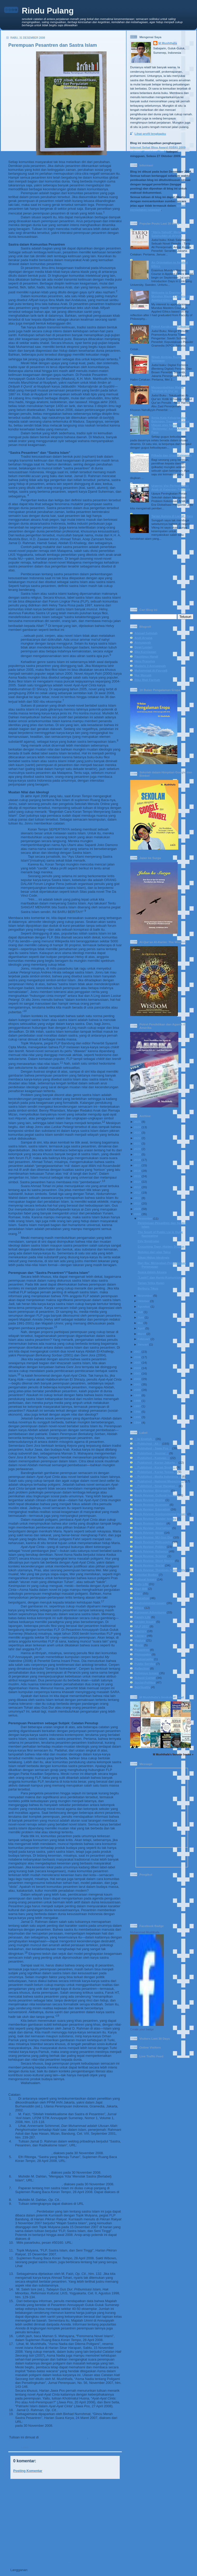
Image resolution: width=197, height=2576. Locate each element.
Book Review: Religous (151, 1551)
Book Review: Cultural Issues (156, 1495)
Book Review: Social (149, 1565)
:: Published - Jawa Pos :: (153, 1448)
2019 (137, 1154)
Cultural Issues (145, 1579)
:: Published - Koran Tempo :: (156, 1471)
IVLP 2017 (142, 1626)
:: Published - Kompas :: (152, 1457)
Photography (144, 1659)
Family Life (142, 1617)
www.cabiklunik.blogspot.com (55, 2239)
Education (142, 1598)
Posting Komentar (27, 2471)
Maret (142, 1333)
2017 (137, 1165)
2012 (137, 1192)
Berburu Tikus (148, 1288)
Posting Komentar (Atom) (49, 2570)
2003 (137, 1373)
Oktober (143, 1301)
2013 (137, 1187)
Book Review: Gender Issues (155, 1518)
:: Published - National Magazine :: (159, 1481)
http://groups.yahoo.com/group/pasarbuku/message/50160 (62, 2246)
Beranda (69, 2561)
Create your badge (142, 2029)
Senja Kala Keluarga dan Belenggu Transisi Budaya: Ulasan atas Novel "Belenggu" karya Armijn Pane (170, 425)
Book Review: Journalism (153, 1528)
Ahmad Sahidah (146, 633)
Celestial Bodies (146, 1574)
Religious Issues (111, 2447)
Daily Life (141, 1584)
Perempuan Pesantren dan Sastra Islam (52, 45)
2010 (137, 1203)
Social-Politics (145, 1682)
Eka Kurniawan (145, 651)
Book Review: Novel (149, 1532)
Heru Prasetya (145, 661)
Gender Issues (145, 1621)
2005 (137, 1362)
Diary (138, 1593)
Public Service (145, 1663)
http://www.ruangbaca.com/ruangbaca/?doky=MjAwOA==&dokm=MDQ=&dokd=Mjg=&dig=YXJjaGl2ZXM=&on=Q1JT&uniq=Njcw (68, 2168)
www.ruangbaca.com (32, 2196)
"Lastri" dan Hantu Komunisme (160, 1277)
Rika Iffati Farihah (147, 679)
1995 (137, 1417)
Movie (139, 1645)
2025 (137, 1121)
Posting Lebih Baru (25, 2561)
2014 (137, 1181)
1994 (137, 1422)
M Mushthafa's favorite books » (173, 1754)
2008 (137, 1214)
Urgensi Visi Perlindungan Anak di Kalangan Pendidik (170, 487)
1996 (137, 1411)
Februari (144, 1339)
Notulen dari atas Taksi (154, 1252)
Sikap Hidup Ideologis (153, 1257)
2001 (137, 1384)
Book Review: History (150, 1523)
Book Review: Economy (152, 1504)
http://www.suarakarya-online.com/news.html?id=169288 (69, 2422)
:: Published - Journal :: (69, 2447)
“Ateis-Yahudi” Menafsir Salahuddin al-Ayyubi (168, 233)
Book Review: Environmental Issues (161, 1514)
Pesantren (92, 2447)
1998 (137, 1400)
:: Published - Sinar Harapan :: (156, 1486)
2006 (137, 1357)
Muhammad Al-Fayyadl (151, 670)
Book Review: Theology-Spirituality (160, 1570)
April (141, 1328)
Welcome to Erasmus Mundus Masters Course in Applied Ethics (170, 296)
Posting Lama (109, 2561)
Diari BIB (141, 1588)
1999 (137, 1395)
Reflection (142, 1668)
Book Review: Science (151, 1556)
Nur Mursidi (143, 675)
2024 (137, 1127)
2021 (137, 1143)
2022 (137, 1138)
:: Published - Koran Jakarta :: (156, 1462)
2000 (137, 1389)
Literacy (140, 1635)
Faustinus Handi (146, 656)
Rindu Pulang (48, 10)
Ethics (139, 1607)
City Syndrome (148, 1241)
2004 (137, 1368)
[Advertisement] (63, 2519)
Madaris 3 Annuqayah (150, 665)
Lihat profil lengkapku (150, 133)
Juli (140, 1312)
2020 (137, 1149)
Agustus (144, 1306)
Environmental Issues (150, 1603)
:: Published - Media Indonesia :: (158, 1476)
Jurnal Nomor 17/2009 (63, 2437)
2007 (137, 1351)
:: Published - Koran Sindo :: (155, 1467)
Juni (141, 1317)
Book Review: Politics (150, 1546)
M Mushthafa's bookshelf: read (161, 1697)
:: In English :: (145, 1439)
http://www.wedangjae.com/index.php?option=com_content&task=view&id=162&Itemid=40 (56, 2268)
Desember (145, 1218)
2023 (137, 1132)
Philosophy (143, 1654)
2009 (137, 1209)
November (145, 1295)
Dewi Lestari (143, 647)
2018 (137, 1159)
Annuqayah (143, 642)
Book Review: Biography (152, 1490)
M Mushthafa (167, 43)
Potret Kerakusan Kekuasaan (172, 326)
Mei (140, 1322)
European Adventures (150, 1612)
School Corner (145, 1677)
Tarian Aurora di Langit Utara (172, 516)
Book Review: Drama (150, 1500)
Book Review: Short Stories (154, 1560)
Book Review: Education (152, 1509)
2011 (137, 1198)
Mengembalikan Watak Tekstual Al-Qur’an (167, 389)
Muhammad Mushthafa (144, 1932)
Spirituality (142, 1687)
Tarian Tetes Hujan (151, 1282)
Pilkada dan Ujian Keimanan (171, 455)
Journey (140, 1631)
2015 (137, 1176)
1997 (137, 1406)
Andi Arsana (143, 637)
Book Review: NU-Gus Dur (154, 1537)
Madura (140, 1640)
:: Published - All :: (41, 2447)
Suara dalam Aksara (152, 1272)
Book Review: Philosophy (153, 1542)
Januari (143, 1344)
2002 (137, 1379)
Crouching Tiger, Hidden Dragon (161, 1246)
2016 (137, 1170)
